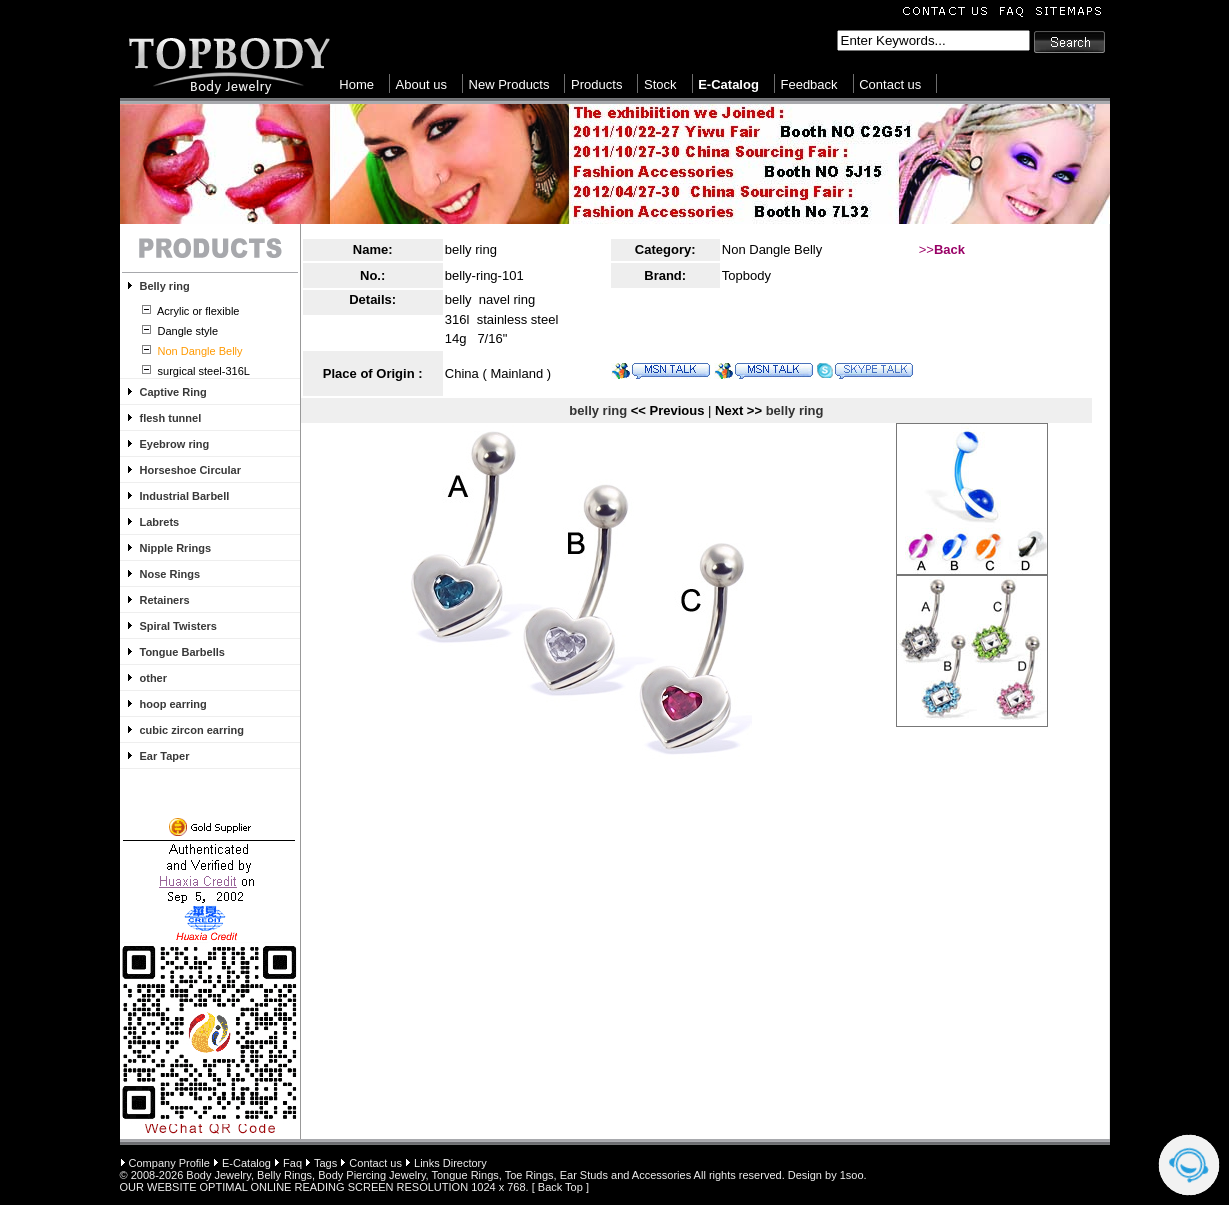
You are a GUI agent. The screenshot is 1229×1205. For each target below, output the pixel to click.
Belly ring (165, 286)
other (154, 678)
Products (596, 84)
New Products (509, 84)
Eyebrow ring (175, 444)
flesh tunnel (171, 418)
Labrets (160, 522)
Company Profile (169, 1163)
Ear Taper (165, 756)
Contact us (890, 84)
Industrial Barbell (185, 496)
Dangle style (187, 331)
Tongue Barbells (182, 652)
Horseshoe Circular (190, 470)
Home (356, 84)
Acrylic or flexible (197, 311)
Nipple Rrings (176, 548)
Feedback (808, 84)
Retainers (165, 600)
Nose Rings (170, 574)
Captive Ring (173, 392)
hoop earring (173, 704)
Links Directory (450, 1163)
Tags (325, 1163)
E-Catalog (246, 1163)
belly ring (471, 249)
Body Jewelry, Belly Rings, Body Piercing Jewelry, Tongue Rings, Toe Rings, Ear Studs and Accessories (438, 1175)
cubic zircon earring (192, 730)
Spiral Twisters (178, 626)
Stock (660, 84)
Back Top (560, 1187)
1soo (852, 1175)
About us (421, 84)
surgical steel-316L (202, 371)
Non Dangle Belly (772, 249)
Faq (292, 1163)
